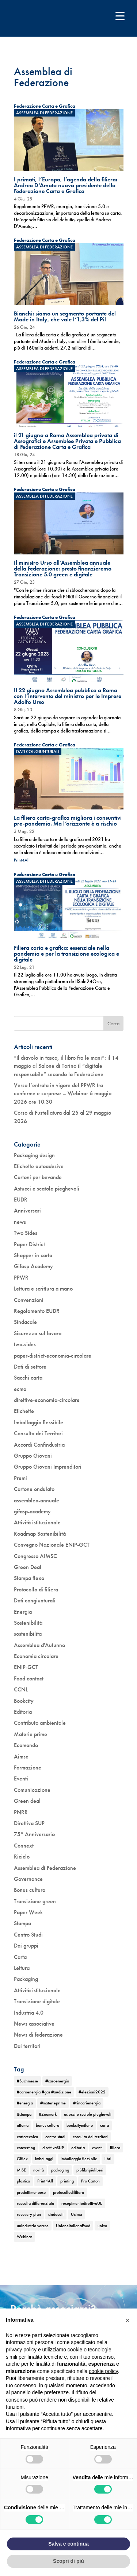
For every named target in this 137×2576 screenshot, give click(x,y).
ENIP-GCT (26, 1667)
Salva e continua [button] (68, 2544)
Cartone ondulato (34, 1489)
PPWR (21, 1277)
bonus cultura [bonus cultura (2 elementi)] (47, 2125)
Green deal (27, 1801)
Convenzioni (28, 1300)
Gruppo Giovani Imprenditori (47, 1466)
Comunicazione (32, 1790)
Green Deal (27, 1567)
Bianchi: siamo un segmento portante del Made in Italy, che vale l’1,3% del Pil (65, 316)
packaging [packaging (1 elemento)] (60, 2170)
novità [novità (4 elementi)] (38, 2170)
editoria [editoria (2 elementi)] (78, 2148)
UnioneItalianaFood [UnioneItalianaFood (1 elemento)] (73, 2226)
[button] (127, 2320)
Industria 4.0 (28, 2012)
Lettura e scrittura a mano (43, 1288)
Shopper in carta (33, 1255)
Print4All (22, 860)
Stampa (22, 1923)
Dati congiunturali (37, 751)
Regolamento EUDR (37, 1311)
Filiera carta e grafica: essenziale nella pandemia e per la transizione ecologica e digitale (66, 953)
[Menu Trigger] (120, 15)
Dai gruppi (26, 1945)
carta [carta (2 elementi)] (104, 2125)
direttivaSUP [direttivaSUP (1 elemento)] (53, 2148)
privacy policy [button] (21, 2349)
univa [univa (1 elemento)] (102, 2226)
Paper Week (28, 1912)
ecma (20, 1389)
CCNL (21, 1689)
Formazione (27, 1767)
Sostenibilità (28, 1623)
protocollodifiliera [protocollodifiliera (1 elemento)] (68, 2192)
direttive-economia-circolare (47, 1400)
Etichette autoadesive (39, 1166)
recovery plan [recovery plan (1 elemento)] (29, 2214)
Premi (20, 1478)
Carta (20, 1957)
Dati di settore (30, 1366)
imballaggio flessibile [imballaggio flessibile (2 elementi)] (79, 2159)
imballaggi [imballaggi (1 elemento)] (44, 2159)
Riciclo (22, 1856)
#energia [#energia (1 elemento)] (25, 2103)
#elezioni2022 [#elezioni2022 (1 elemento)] (92, 2092)
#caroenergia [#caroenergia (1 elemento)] (57, 2081)
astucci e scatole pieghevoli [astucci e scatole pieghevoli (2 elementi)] (87, 2114)
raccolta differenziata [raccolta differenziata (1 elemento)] (35, 2203)
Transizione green (35, 1901)
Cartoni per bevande (38, 1177)
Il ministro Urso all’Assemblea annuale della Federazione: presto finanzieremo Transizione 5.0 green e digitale (62, 568)
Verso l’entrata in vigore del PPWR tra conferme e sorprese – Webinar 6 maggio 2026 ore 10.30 (62, 1093)
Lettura (22, 1968)
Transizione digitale (37, 2001)
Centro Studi (28, 1934)
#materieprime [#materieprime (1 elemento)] (53, 2103)
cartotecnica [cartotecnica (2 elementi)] (27, 2137)
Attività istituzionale (37, 1522)
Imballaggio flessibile (38, 1422)
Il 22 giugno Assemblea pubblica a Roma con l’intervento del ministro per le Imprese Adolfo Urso (67, 696)
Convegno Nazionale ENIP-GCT (52, 1545)
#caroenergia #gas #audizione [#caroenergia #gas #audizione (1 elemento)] (44, 2092)
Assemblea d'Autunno (39, 1645)
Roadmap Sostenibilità (40, 1534)
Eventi (21, 1778)
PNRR (21, 1812)
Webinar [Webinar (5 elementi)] (24, 2237)
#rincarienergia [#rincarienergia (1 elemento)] (86, 2103)
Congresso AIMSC (35, 1556)
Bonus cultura (29, 1890)
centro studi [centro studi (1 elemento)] (55, 2137)
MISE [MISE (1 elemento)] (21, 2170)
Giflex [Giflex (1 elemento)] (22, 2159)
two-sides (25, 1344)
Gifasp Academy (33, 1266)
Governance (28, 1879)
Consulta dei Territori (38, 1433)
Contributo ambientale (40, 1723)
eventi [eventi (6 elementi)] (97, 2148)
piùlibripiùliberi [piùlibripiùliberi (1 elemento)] (89, 2170)
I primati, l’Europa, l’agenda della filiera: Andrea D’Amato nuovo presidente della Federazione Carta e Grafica (65, 185)
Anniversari (27, 1210)
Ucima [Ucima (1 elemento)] (76, 2214)
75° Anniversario (34, 1834)
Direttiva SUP (29, 1823)
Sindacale (25, 1322)
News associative (34, 2023)
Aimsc (21, 1756)
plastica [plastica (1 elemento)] (23, 2181)
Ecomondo (26, 1745)
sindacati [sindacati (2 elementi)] (56, 2214)
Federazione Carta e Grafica (44, 106)
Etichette (24, 1411)
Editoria (23, 1712)
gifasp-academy (32, 1511)
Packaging (26, 1979)
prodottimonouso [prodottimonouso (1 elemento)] (31, 2192)
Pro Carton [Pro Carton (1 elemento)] (90, 2181)
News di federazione (38, 2034)
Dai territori (27, 2046)
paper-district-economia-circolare (52, 1355)
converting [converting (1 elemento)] (26, 2148)
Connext (24, 1845)
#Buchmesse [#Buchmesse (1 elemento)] (27, 2081)
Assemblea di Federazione (44, 113)
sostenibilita (28, 1634)
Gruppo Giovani (33, 1455)
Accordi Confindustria (39, 1444)
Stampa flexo (29, 1578)
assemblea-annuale (36, 1500)
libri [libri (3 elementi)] (107, 2159)
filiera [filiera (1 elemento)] (115, 2148)
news (20, 1222)
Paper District (29, 1244)
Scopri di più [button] (68, 2561)
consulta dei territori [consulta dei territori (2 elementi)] (90, 2137)
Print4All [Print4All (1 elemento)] (45, 2181)
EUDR (20, 1199)
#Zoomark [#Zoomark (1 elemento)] (48, 2114)
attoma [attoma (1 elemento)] (22, 2125)
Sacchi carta (28, 1377)
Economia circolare (36, 1656)
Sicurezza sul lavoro (37, 1333)
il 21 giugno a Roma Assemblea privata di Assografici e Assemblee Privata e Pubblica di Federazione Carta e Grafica (67, 441)
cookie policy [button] (103, 2371)
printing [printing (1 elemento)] (67, 2181)
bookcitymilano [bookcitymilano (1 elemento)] (79, 2125)
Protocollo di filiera (36, 1589)
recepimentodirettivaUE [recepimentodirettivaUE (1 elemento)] (81, 2203)
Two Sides (25, 1233)
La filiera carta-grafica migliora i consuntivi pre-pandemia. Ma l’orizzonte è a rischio (68, 820)
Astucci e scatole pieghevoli (46, 1188)
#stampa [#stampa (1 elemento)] (24, 2114)
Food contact (28, 1678)
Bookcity (24, 1701)
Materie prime (30, 1734)
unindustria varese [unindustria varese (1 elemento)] (33, 2226)
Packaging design (34, 1155)
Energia (23, 1612)
